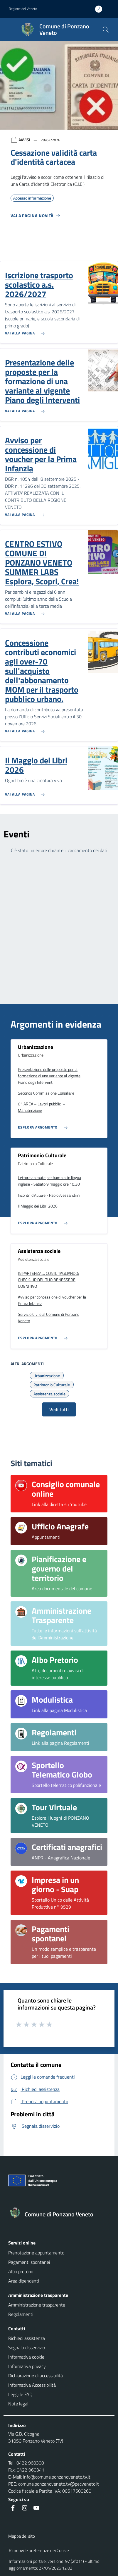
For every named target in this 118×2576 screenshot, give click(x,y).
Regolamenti (20, 2314)
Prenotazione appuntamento (36, 2252)
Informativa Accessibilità (32, 2384)
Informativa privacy (27, 2366)
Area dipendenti (23, 2280)
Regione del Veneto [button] (23, 8)
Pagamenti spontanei (29, 2262)
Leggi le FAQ (20, 2394)
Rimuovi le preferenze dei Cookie (39, 2550)
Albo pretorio (20, 2271)
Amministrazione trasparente (36, 2304)
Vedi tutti (59, 1409)
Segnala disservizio (26, 2347)
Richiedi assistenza (26, 2338)
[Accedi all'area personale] (101, 9)
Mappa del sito (21, 2536)
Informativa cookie (26, 2356)
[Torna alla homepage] (59, 2214)
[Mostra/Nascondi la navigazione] (6, 28)
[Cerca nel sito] (105, 29)
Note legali (18, 2403)
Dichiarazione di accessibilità (35, 2375)
